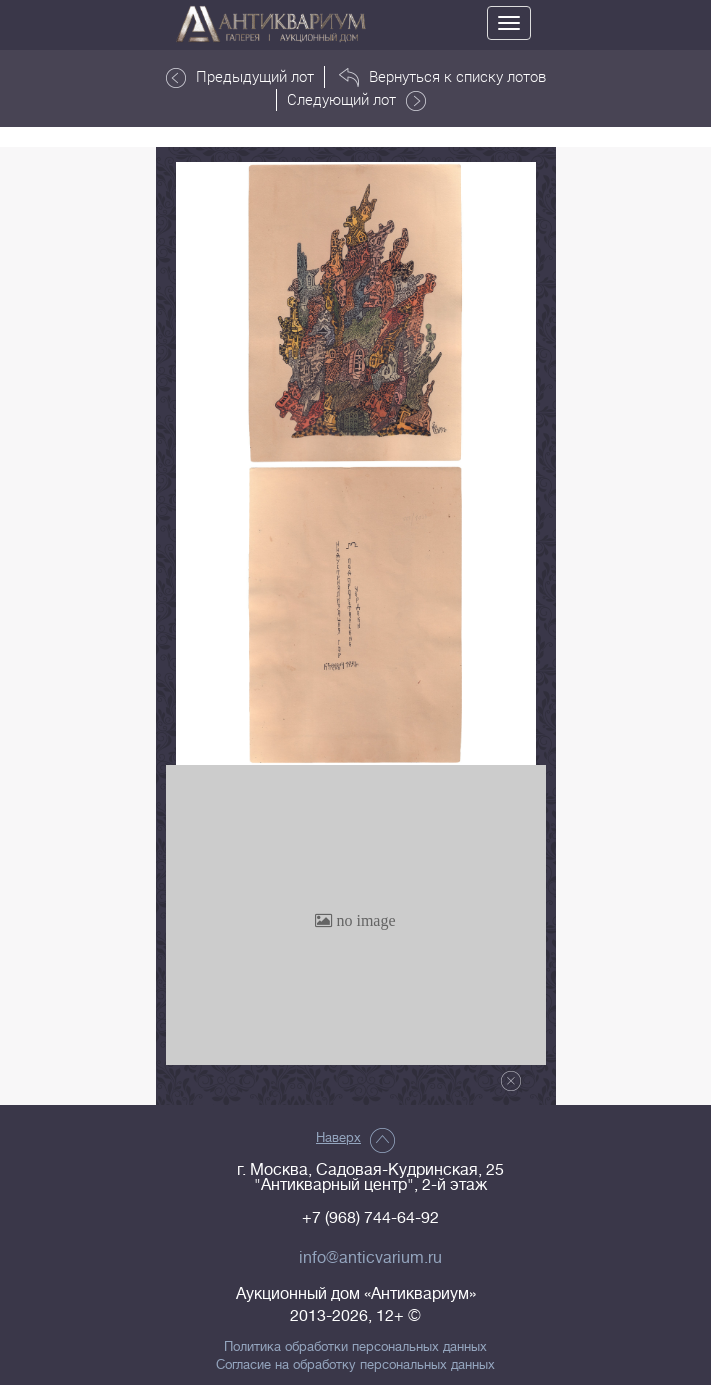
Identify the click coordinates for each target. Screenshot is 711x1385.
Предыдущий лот (240, 77)
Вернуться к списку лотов (442, 77)
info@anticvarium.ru (370, 1258)
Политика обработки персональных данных (355, 1347)
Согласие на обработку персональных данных (355, 1365)
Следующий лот (356, 100)
